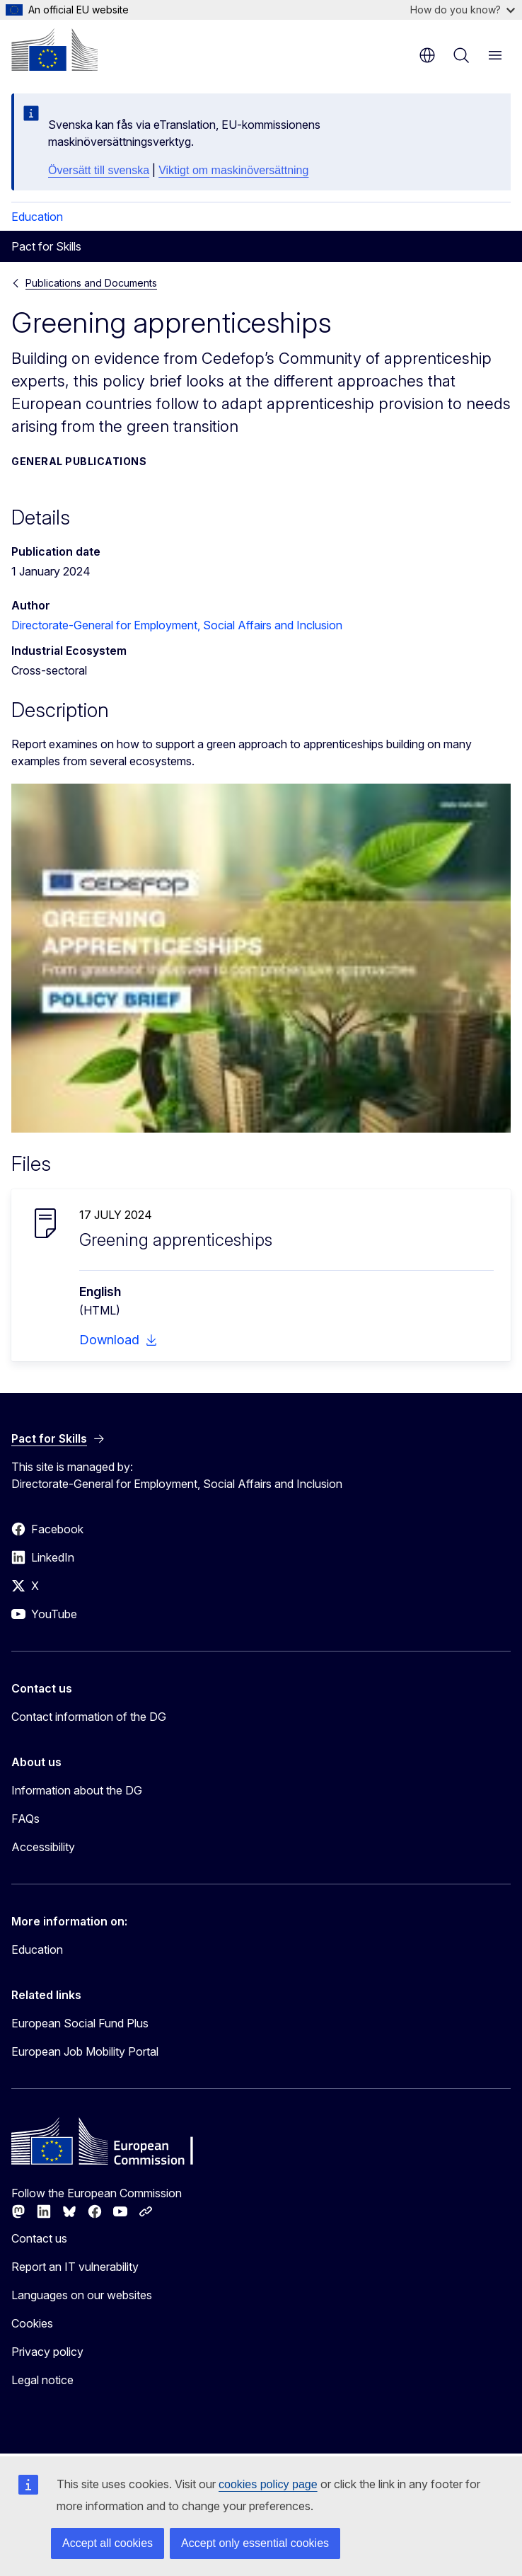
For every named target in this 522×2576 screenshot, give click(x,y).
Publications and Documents (91, 283)
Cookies (32, 2323)
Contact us (39, 2238)
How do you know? (462, 10)
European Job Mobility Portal (84, 2051)
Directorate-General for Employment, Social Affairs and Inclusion (176, 625)
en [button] (427, 55)
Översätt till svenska (98, 170)
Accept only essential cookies (255, 2543)
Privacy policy (47, 2352)
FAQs (25, 1818)
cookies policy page (268, 2484)
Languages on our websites (81, 2295)
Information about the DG (76, 1790)
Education (37, 217)
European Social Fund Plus (80, 2023)
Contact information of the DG (88, 1717)
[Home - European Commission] (54, 49)
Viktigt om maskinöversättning (233, 170)
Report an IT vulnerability (75, 2267)
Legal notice (42, 2380)
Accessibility (43, 1847)
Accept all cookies (107, 2543)
